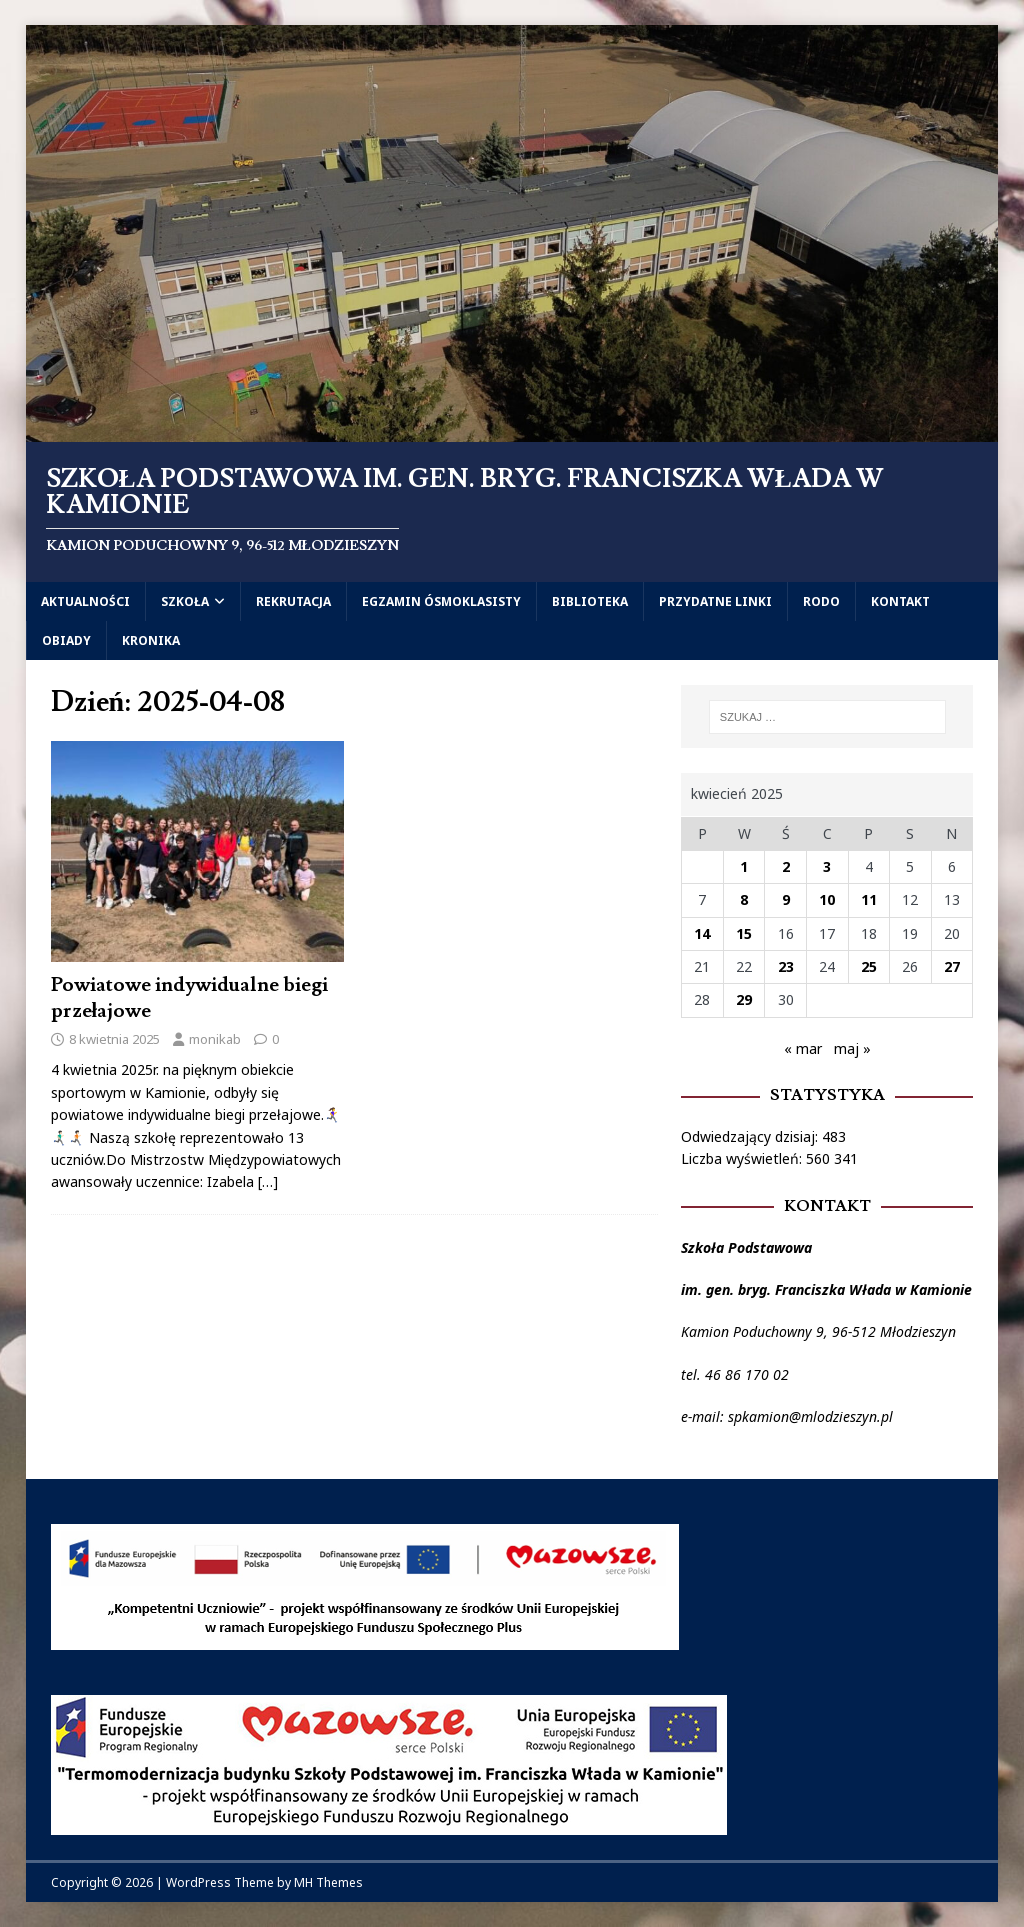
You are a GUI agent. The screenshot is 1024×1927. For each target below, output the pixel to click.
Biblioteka (590, 601)
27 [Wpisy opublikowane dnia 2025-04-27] (952, 966)
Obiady (66, 640)
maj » (852, 1048)
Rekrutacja (293, 601)
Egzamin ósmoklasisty (441, 601)
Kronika (151, 640)
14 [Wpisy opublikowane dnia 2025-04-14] (702, 933)
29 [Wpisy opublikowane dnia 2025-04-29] (744, 999)
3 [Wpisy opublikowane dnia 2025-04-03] (827, 866)
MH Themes (328, 1882)
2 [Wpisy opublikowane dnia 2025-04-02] (786, 866)
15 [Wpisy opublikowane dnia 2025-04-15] (744, 933)
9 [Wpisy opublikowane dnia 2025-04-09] (786, 899)
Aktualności (85, 601)
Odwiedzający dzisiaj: (751, 1136)
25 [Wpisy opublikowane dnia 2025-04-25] (869, 966)
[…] (268, 1181)
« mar (803, 1048)
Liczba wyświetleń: (743, 1158)
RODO (821, 601)
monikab (215, 1039)
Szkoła (185, 601)
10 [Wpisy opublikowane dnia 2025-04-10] (827, 899)
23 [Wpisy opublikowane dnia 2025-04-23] (786, 966)
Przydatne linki (715, 601)
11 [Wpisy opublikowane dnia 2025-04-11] (869, 899)
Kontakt (900, 601)
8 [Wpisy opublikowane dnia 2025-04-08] (744, 899)
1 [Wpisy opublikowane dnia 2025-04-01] (744, 866)
